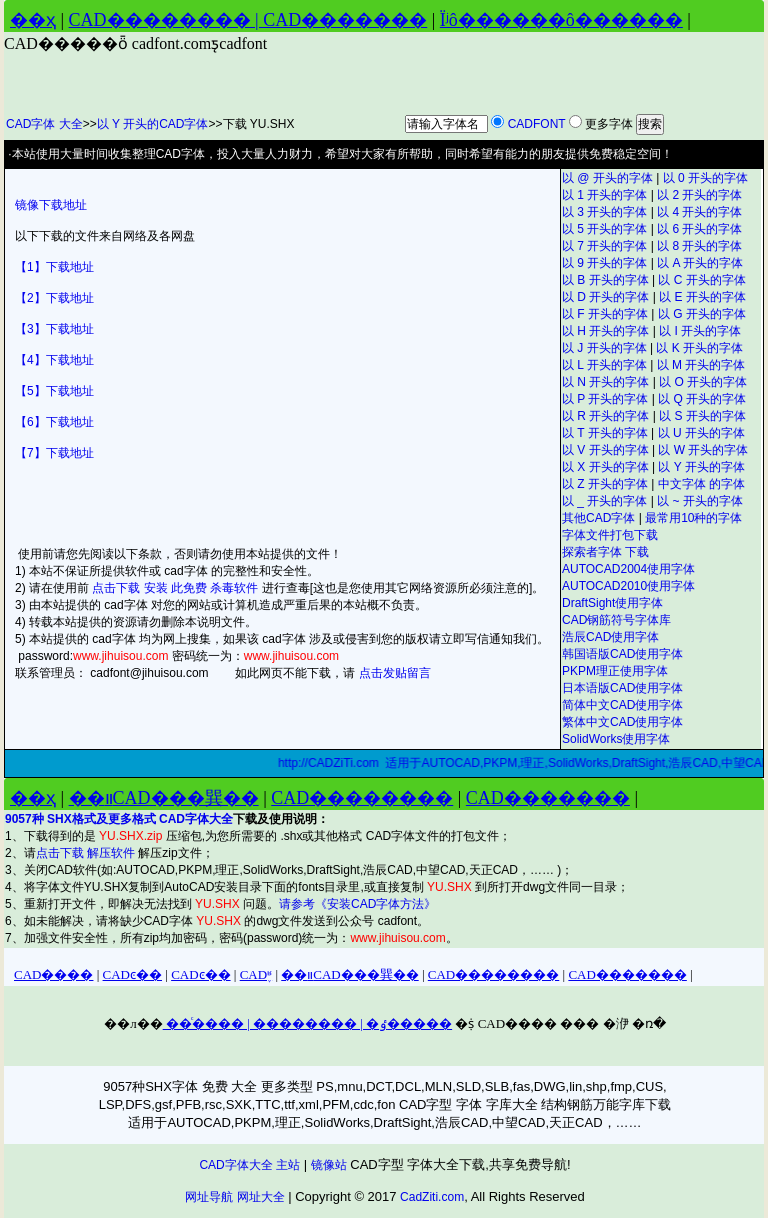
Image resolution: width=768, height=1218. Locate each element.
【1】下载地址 (54, 267)
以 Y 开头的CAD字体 (153, 124)
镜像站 (329, 1165)
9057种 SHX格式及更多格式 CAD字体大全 (119, 819)
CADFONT (537, 124)
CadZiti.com (432, 1197)
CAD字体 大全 (44, 124)
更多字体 (609, 124)
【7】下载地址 (54, 453)
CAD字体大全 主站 (249, 1165)
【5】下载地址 (54, 391)
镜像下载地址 (51, 205)
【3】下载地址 (54, 329)
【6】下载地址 (54, 422)
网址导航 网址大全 (234, 1197)
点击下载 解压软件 (87, 853)
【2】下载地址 (54, 298)
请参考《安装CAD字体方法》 (357, 904)
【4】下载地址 (54, 360)
